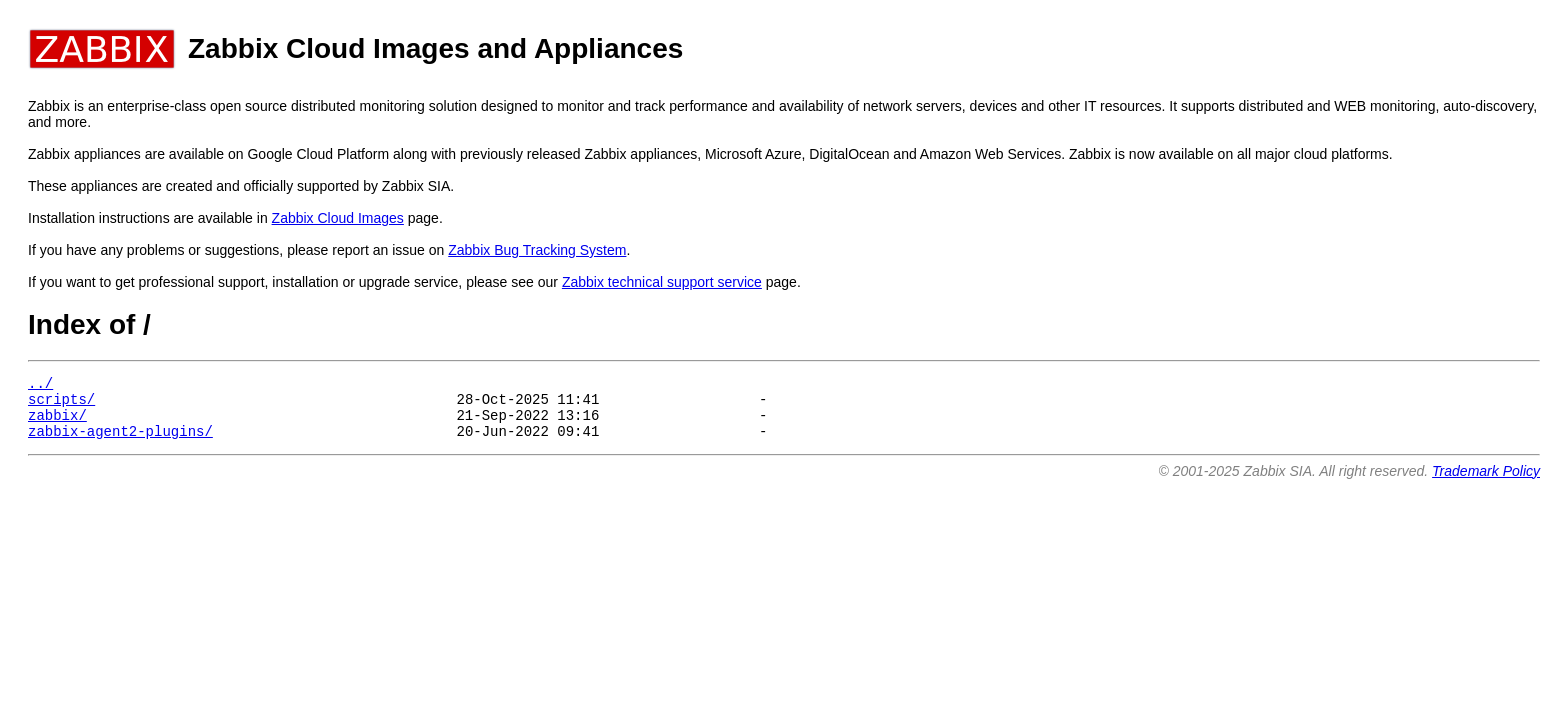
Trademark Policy (1486, 483)
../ (40, 385)
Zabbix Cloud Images (338, 218)
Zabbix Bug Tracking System (537, 250)
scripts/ (61, 404)
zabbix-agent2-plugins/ (120, 442)
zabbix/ (57, 423)
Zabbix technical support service (662, 282)
